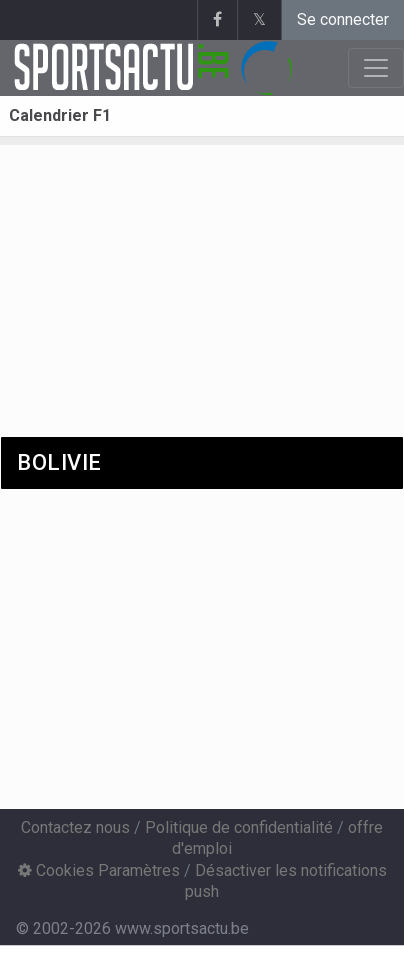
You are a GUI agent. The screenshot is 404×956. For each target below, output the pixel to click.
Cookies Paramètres (99, 870)
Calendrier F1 (60, 115)
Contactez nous (75, 827)
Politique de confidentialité (239, 827)
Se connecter (343, 19)
